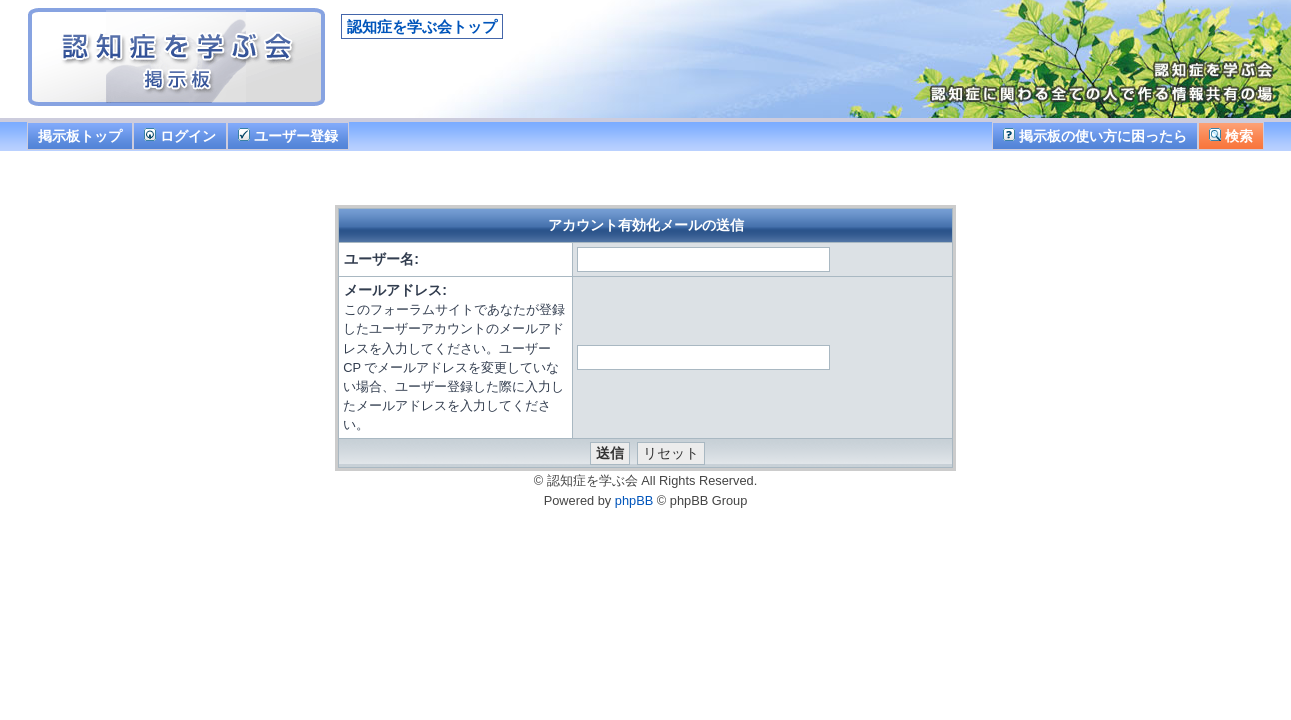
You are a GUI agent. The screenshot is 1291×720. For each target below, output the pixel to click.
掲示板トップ (80, 136)
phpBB (634, 500)
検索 (1231, 136)
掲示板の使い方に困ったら (1095, 136)
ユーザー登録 (288, 136)
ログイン (180, 136)
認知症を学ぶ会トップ (422, 26)
